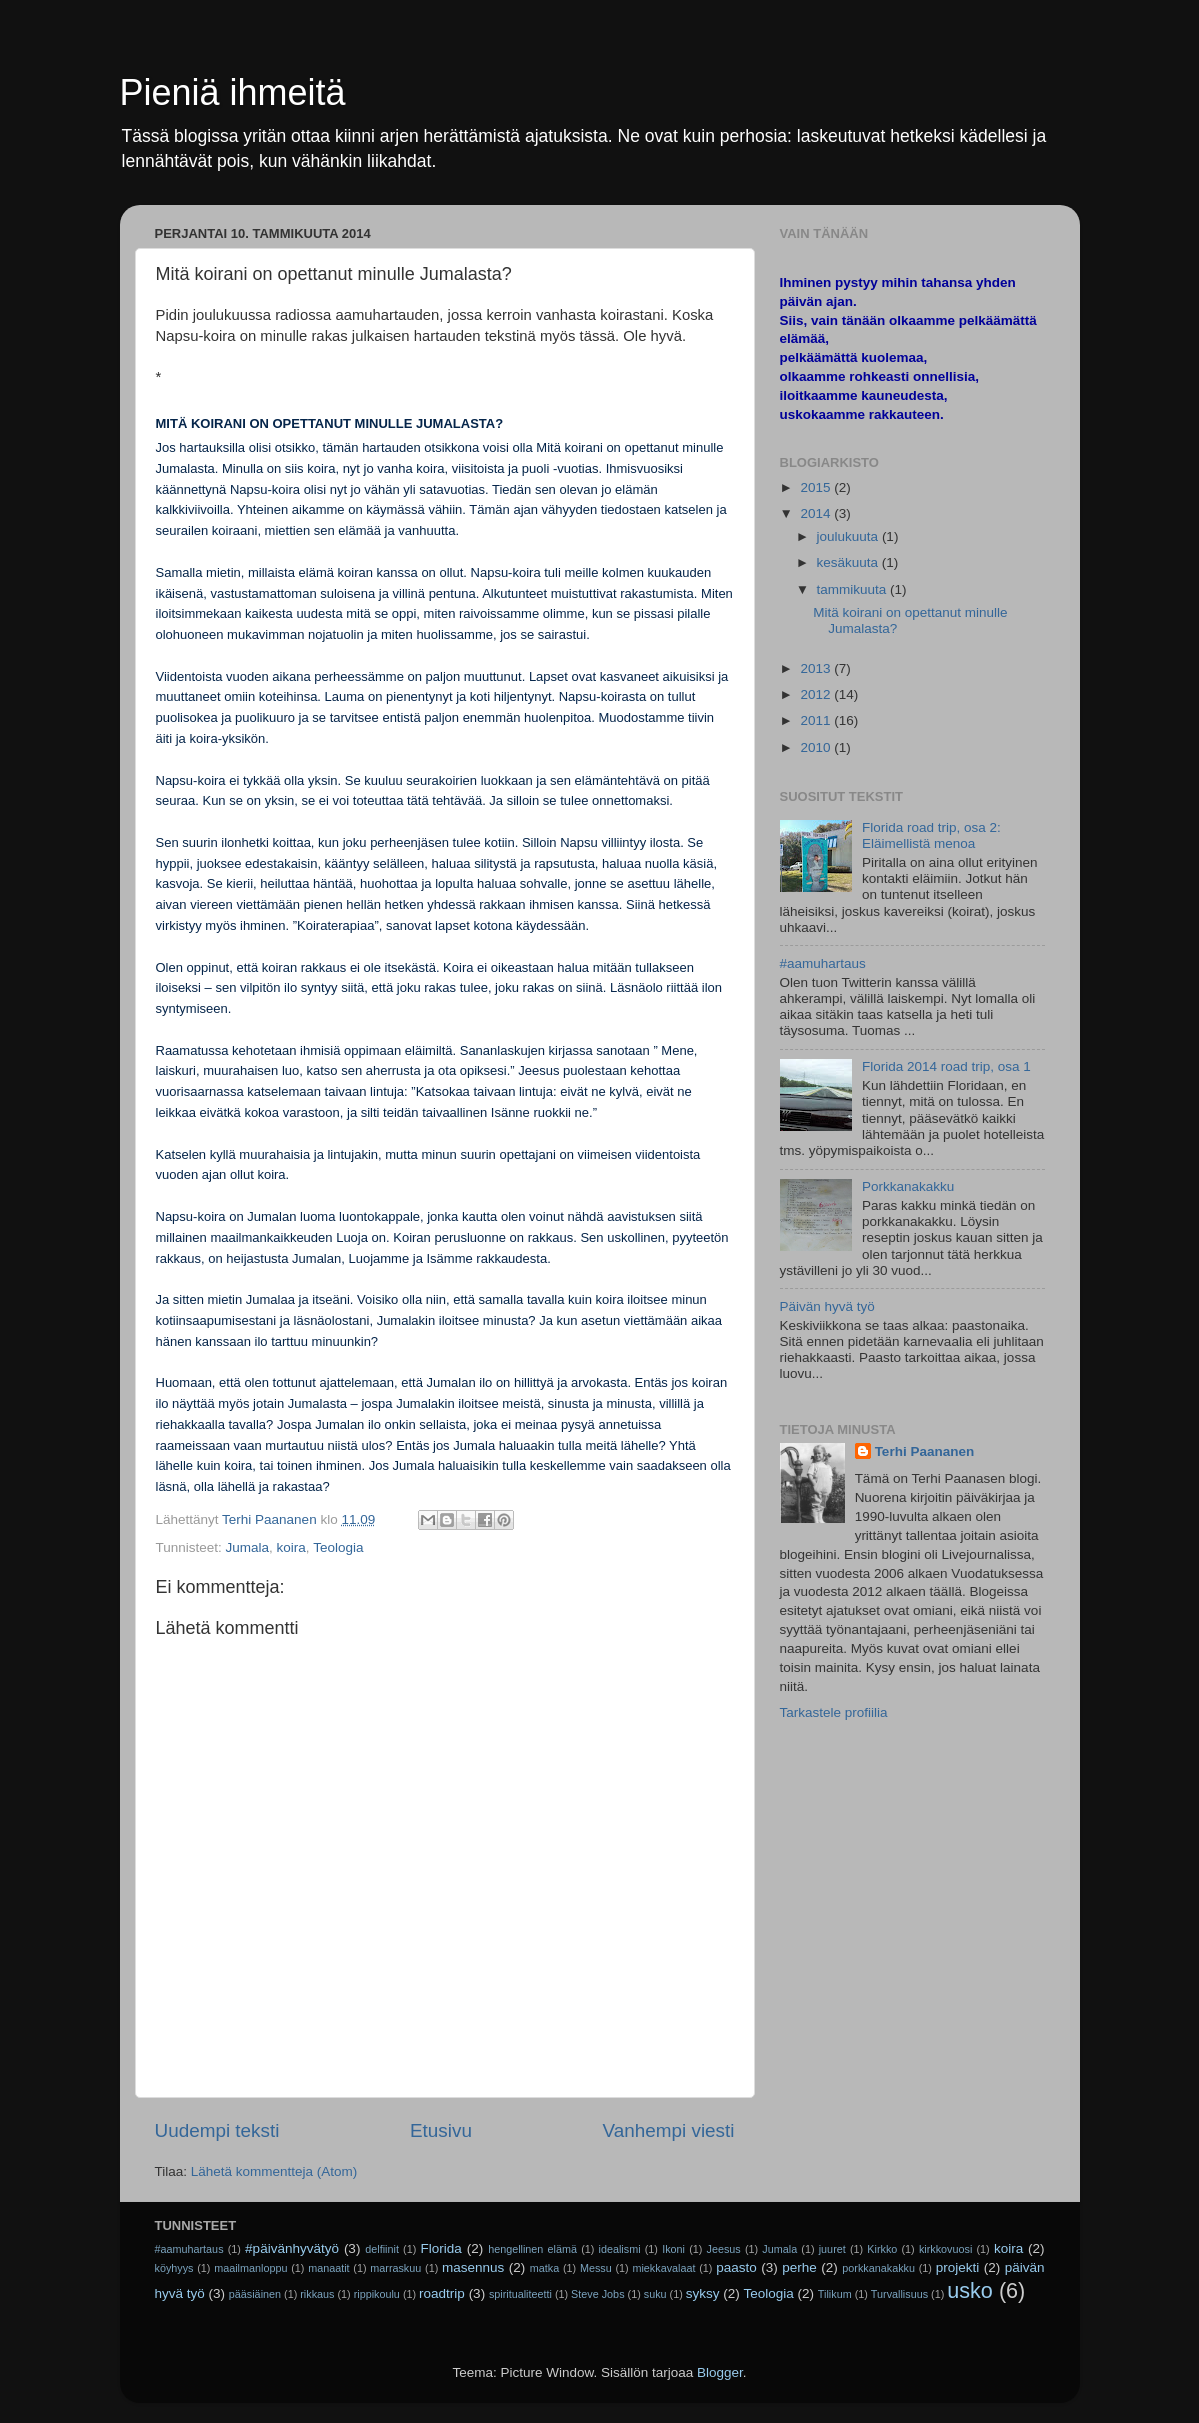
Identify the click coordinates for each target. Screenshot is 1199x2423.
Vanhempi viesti (669, 2130)
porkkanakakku (878, 2268)
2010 (817, 747)
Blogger (720, 2372)
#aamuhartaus (823, 963)
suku (655, 2294)
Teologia (338, 1547)
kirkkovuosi (945, 2249)
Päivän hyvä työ (827, 1306)
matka (544, 2268)
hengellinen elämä (532, 2249)
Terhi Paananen (925, 1451)
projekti (958, 2267)
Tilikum (835, 2294)
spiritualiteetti (520, 2294)
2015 (817, 487)
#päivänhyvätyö (292, 2248)
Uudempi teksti (217, 2130)
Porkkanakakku (908, 1186)
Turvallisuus (899, 2294)
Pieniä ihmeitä (233, 92)
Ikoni (673, 2249)
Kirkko (882, 2249)
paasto (736, 2267)
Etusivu (441, 2130)
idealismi (620, 2249)
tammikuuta (854, 589)
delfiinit (382, 2249)
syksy (703, 2293)
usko (970, 2290)
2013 (817, 668)
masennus (473, 2267)
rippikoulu (377, 2294)
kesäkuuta (849, 562)
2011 (817, 720)
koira (291, 1547)
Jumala (248, 1547)
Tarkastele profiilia (834, 1712)
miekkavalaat (663, 2268)
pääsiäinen (255, 2294)
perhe (799, 2267)
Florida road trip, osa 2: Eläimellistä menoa (931, 835)
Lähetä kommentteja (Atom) (274, 2171)
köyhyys (174, 2268)
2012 (817, 694)
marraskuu (395, 2268)
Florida (441, 2248)
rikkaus (317, 2294)
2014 (817, 513)
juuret (832, 2249)
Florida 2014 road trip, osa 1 (946, 1066)
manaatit (328, 2268)
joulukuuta (849, 536)
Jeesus (724, 2249)
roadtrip (442, 2293)
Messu (596, 2268)
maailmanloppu (250, 2268)
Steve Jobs (597, 2294)
